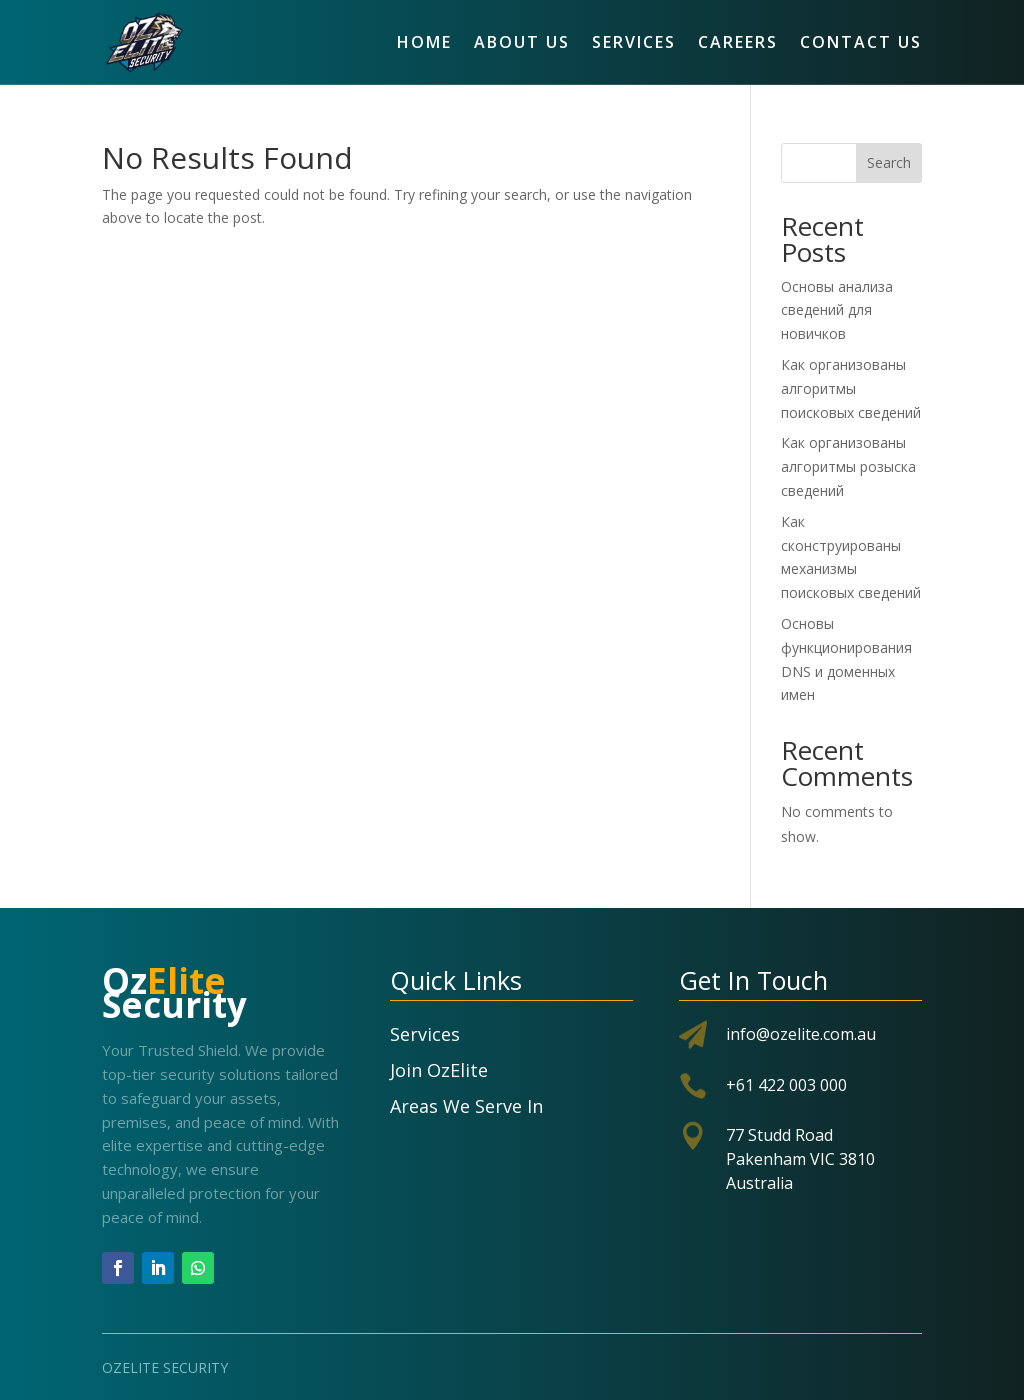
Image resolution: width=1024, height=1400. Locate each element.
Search (889, 162)
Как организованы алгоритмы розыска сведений (848, 466)
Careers (738, 42)
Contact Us (861, 42)
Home (424, 42)
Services (634, 42)
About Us (522, 42)
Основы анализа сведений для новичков (837, 310)
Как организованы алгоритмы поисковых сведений (851, 388)
